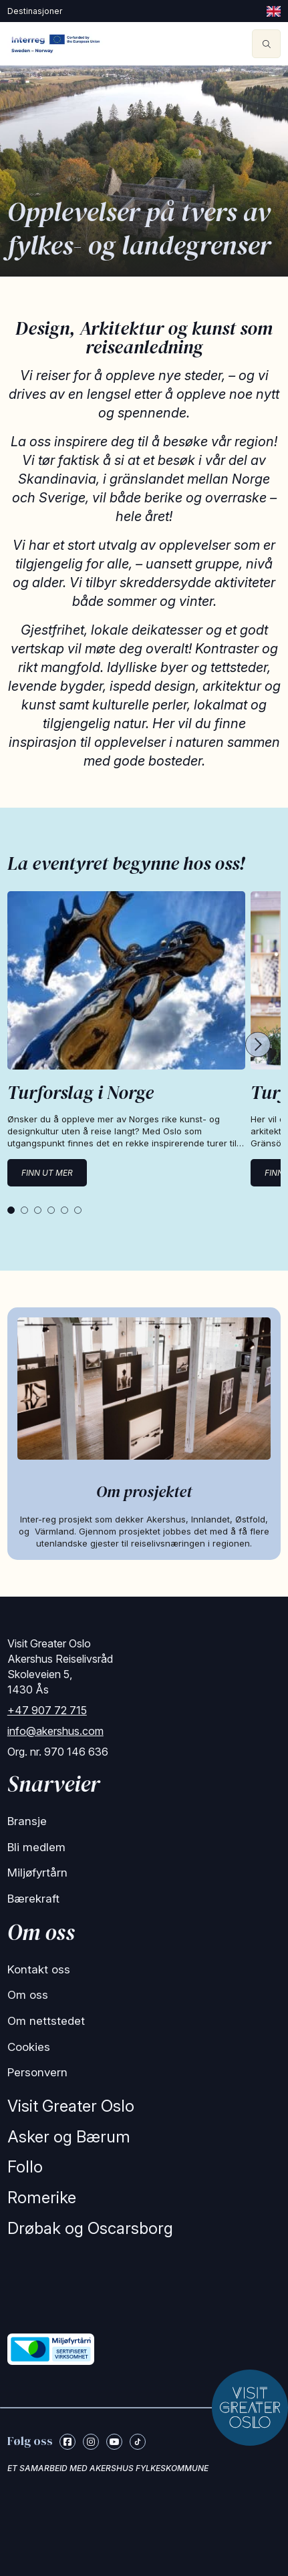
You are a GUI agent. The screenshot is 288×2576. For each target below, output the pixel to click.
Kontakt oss (38, 1969)
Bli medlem (36, 1847)
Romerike (41, 2197)
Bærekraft (33, 1898)
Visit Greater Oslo (70, 2106)
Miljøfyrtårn (37, 1872)
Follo (25, 2167)
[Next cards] (258, 1046)
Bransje (27, 1821)
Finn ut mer (47, 1173)
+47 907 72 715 (47, 1710)
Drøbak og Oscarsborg (90, 2228)
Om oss (27, 1994)
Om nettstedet (46, 2021)
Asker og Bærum (68, 2136)
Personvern (37, 2072)
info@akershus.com (55, 1731)
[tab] (11, 1210)
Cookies (28, 2047)
